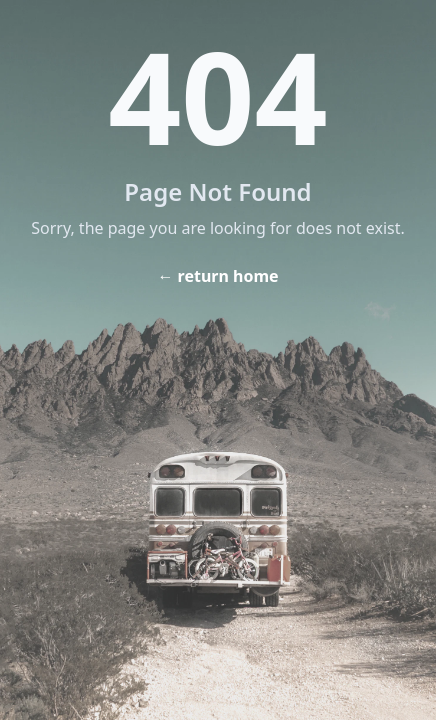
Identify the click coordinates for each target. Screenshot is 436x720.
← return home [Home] (217, 276)
